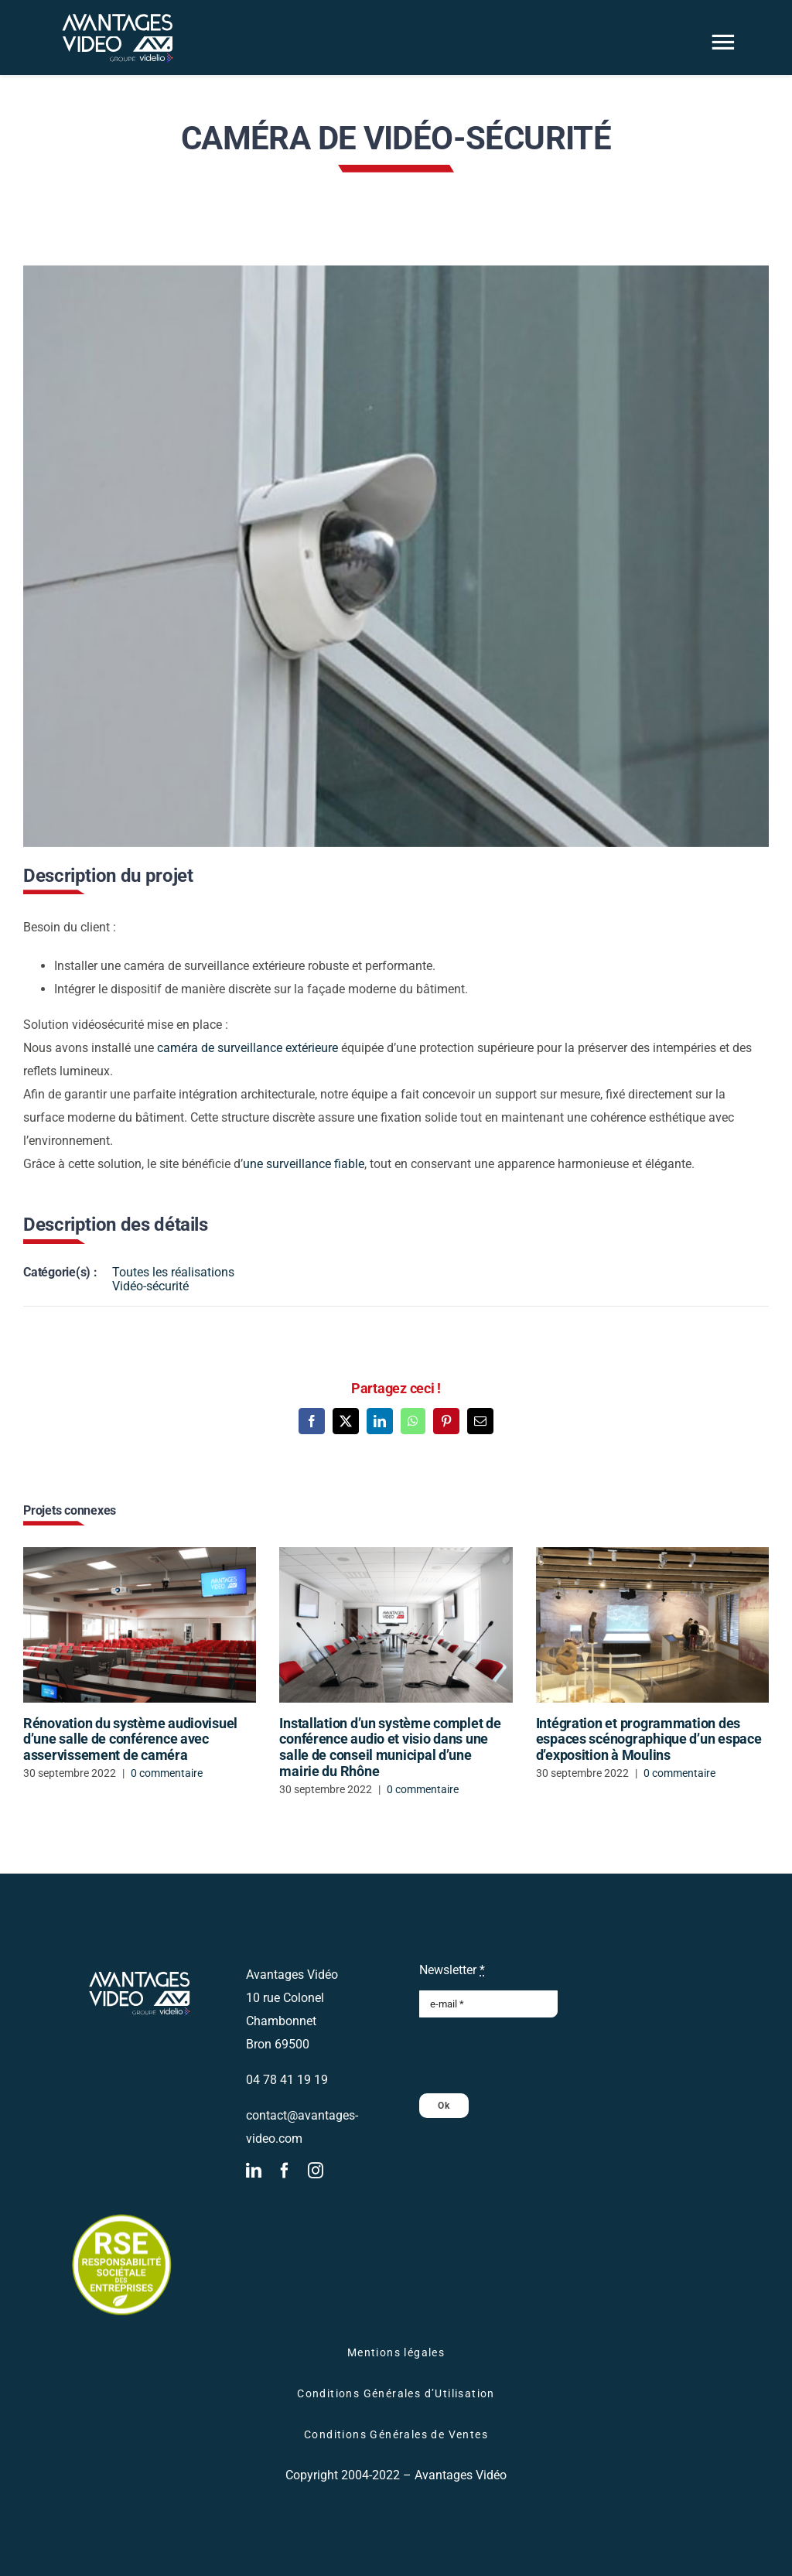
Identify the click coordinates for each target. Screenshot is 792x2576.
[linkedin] (253, 2170)
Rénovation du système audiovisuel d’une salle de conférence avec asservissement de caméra (130, 1739)
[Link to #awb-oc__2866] (723, 41)
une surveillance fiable (303, 1163)
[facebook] (284, 2170)
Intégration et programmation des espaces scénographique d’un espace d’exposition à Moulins (649, 1739)
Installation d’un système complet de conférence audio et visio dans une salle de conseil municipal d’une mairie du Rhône (389, 1747)
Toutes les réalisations (173, 1272)
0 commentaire (167, 1773)
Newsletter (452, 1970)
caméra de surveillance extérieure (247, 1047)
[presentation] (536, 2055)
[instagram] (315, 2170)
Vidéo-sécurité (150, 1286)
